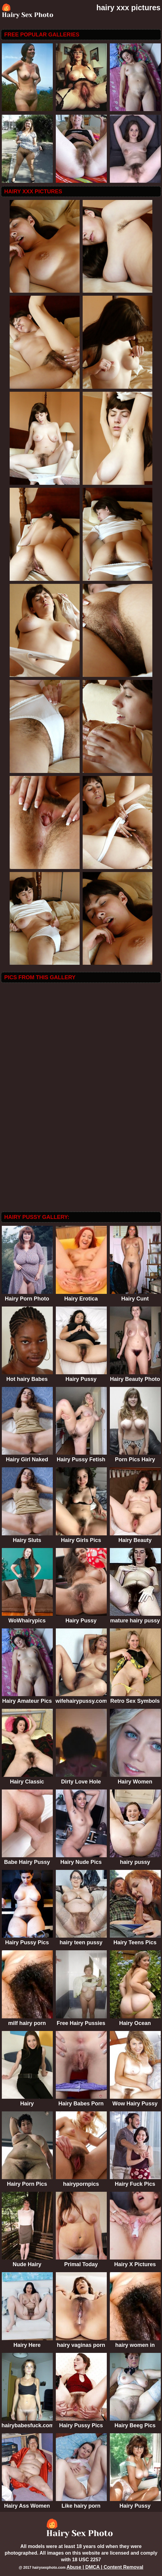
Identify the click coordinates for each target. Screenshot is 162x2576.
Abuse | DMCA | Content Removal (104, 2567)
